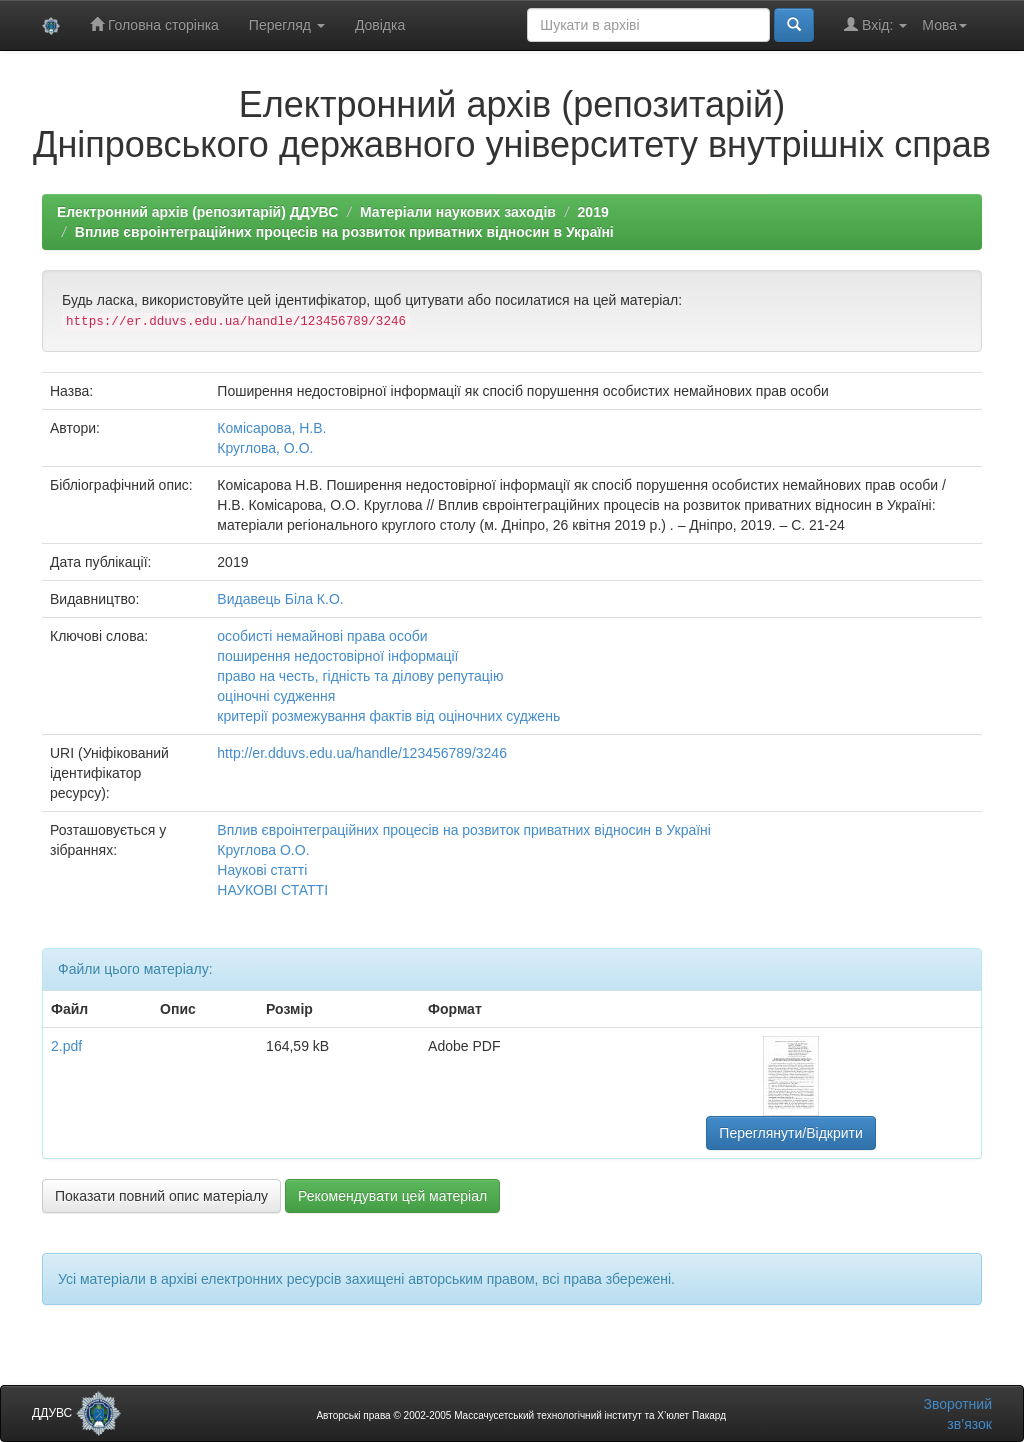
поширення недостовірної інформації (337, 656)
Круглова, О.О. (265, 448)
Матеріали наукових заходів (458, 212)
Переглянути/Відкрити (790, 1133)
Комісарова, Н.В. (271, 428)
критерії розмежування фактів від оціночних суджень (388, 716)
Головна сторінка (154, 24)
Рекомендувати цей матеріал (392, 1196)
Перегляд (287, 25)
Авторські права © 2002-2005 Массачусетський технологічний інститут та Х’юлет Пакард (521, 1415)
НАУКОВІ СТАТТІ (272, 890)
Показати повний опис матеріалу (161, 1196)
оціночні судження (276, 696)
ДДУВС (76, 1413)
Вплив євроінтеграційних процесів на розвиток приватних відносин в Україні (344, 232)
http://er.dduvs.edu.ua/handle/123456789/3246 (362, 753)
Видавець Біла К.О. (280, 599)
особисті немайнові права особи (322, 636)
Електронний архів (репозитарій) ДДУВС (197, 212)
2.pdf (66, 1046)
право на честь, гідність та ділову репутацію (360, 676)
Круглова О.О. (263, 850)
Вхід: (875, 24)
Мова (944, 25)
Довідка (380, 25)
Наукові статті (262, 870)
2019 (593, 212)
